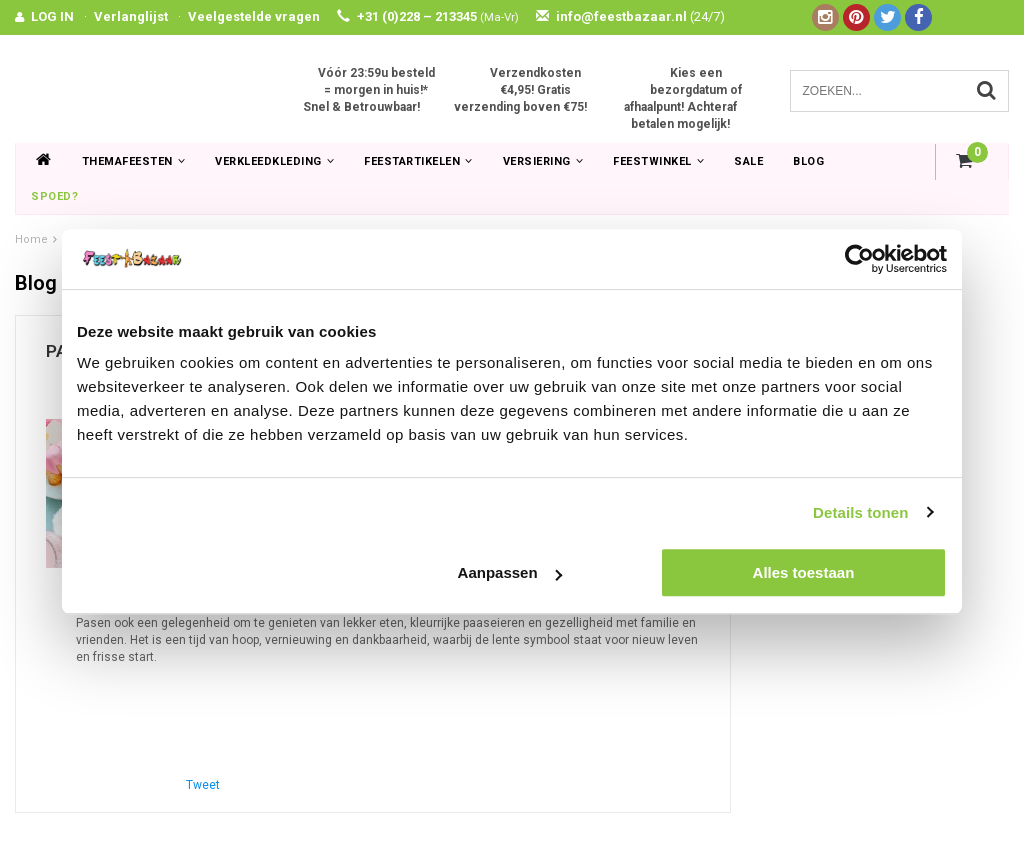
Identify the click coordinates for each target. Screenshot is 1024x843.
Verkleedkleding (274, 161)
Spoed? (54, 196)
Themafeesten (134, 161)
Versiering (543, 161)
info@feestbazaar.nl (630, 16)
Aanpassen (510, 572)
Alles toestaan (804, 572)
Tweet (203, 785)
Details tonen (860, 512)
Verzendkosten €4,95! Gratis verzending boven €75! (520, 90)
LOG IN (52, 16)
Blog (808, 161)
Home (31, 239)
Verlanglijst (131, 16)
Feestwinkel (658, 161)
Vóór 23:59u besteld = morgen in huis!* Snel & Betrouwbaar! (369, 90)
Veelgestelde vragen (254, 16)
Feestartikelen (418, 161)
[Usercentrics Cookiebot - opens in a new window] (859, 259)
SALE (748, 161)
